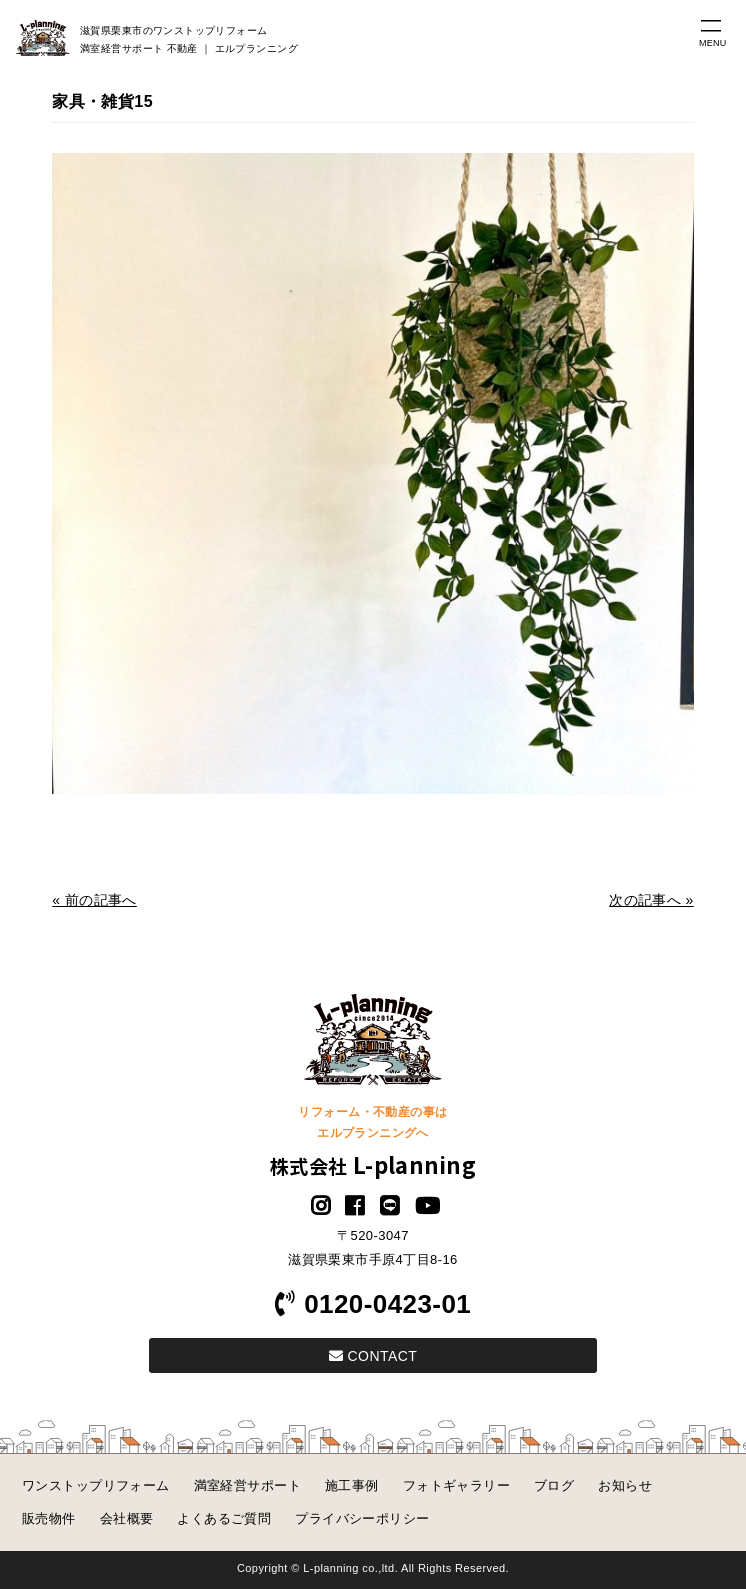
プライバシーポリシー (362, 1518)
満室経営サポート (247, 1485)
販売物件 (49, 1518)
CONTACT (373, 1356)
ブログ (554, 1485)
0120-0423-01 (373, 1304)
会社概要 (127, 1518)
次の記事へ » (651, 900)
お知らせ (625, 1485)
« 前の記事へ (94, 900)
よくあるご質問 (224, 1518)
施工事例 (352, 1485)
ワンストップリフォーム (96, 1485)
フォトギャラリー (456, 1485)
